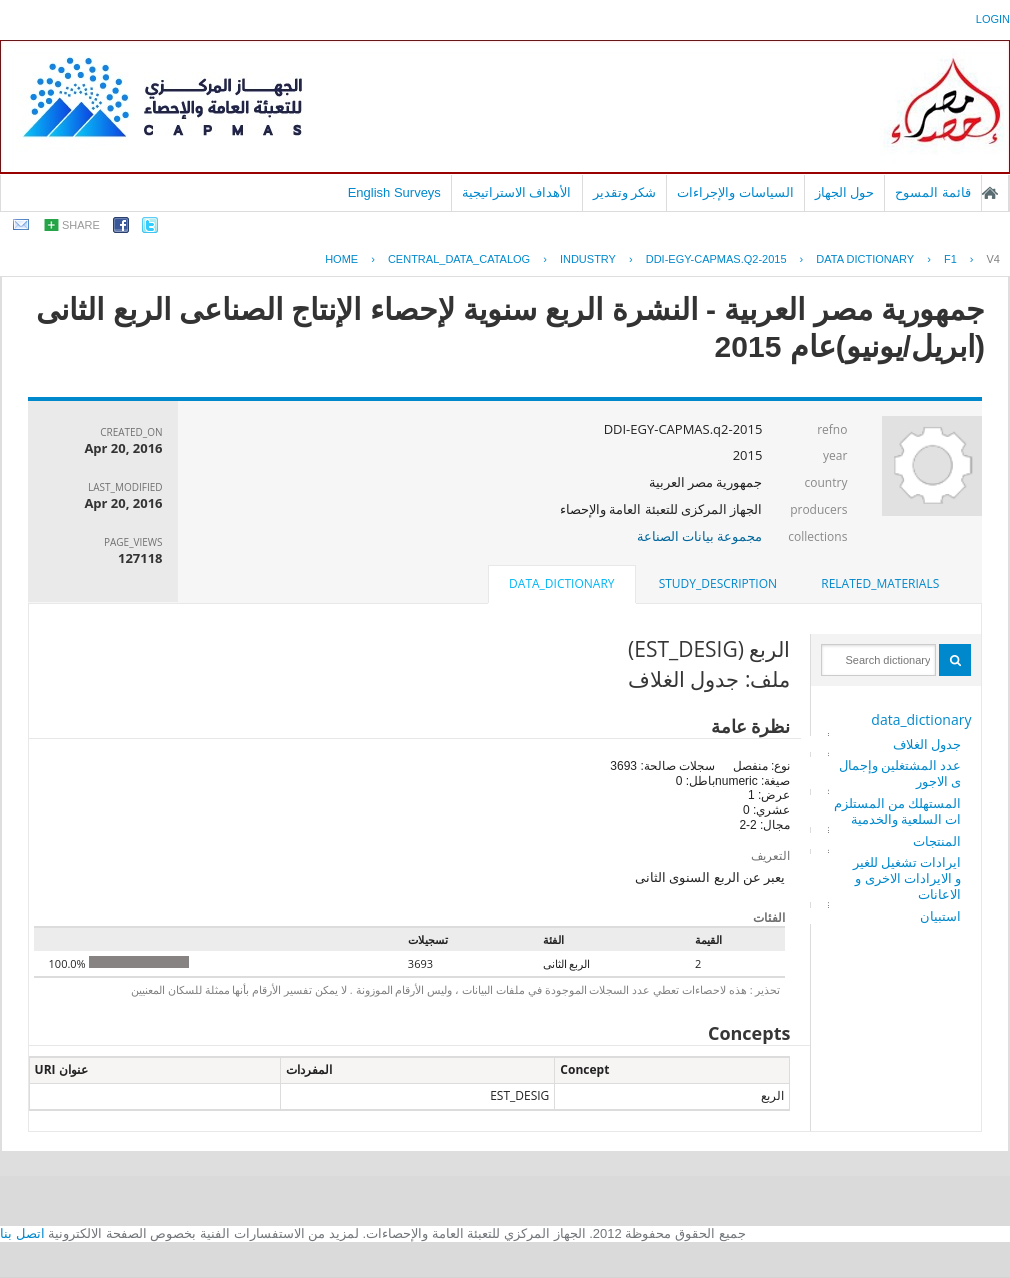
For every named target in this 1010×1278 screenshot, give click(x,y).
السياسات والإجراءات (735, 192)
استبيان (940, 916)
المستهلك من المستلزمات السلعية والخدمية (898, 811)
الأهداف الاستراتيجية (517, 192)
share (81, 225)
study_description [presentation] (718, 583)
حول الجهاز (845, 192)
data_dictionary (921, 719)
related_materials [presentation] (880, 583)
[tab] (880, 584)
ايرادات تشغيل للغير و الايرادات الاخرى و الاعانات (907, 878)
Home (341, 259)
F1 (950, 259)
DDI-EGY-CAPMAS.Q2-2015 (716, 259)
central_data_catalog (459, 259)
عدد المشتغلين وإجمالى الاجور (900, 773)
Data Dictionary (865, 259)
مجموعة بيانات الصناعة (700, 536)
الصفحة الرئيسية (990, 193)
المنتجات (937, 841)
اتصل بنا (22, 1233)
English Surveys (394, 192)
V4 (993, 259)
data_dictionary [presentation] (561, 583)
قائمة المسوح (933, 192)
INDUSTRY (588, 259)
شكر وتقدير (625, 192)
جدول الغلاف (927, 744)
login (993, 19)
